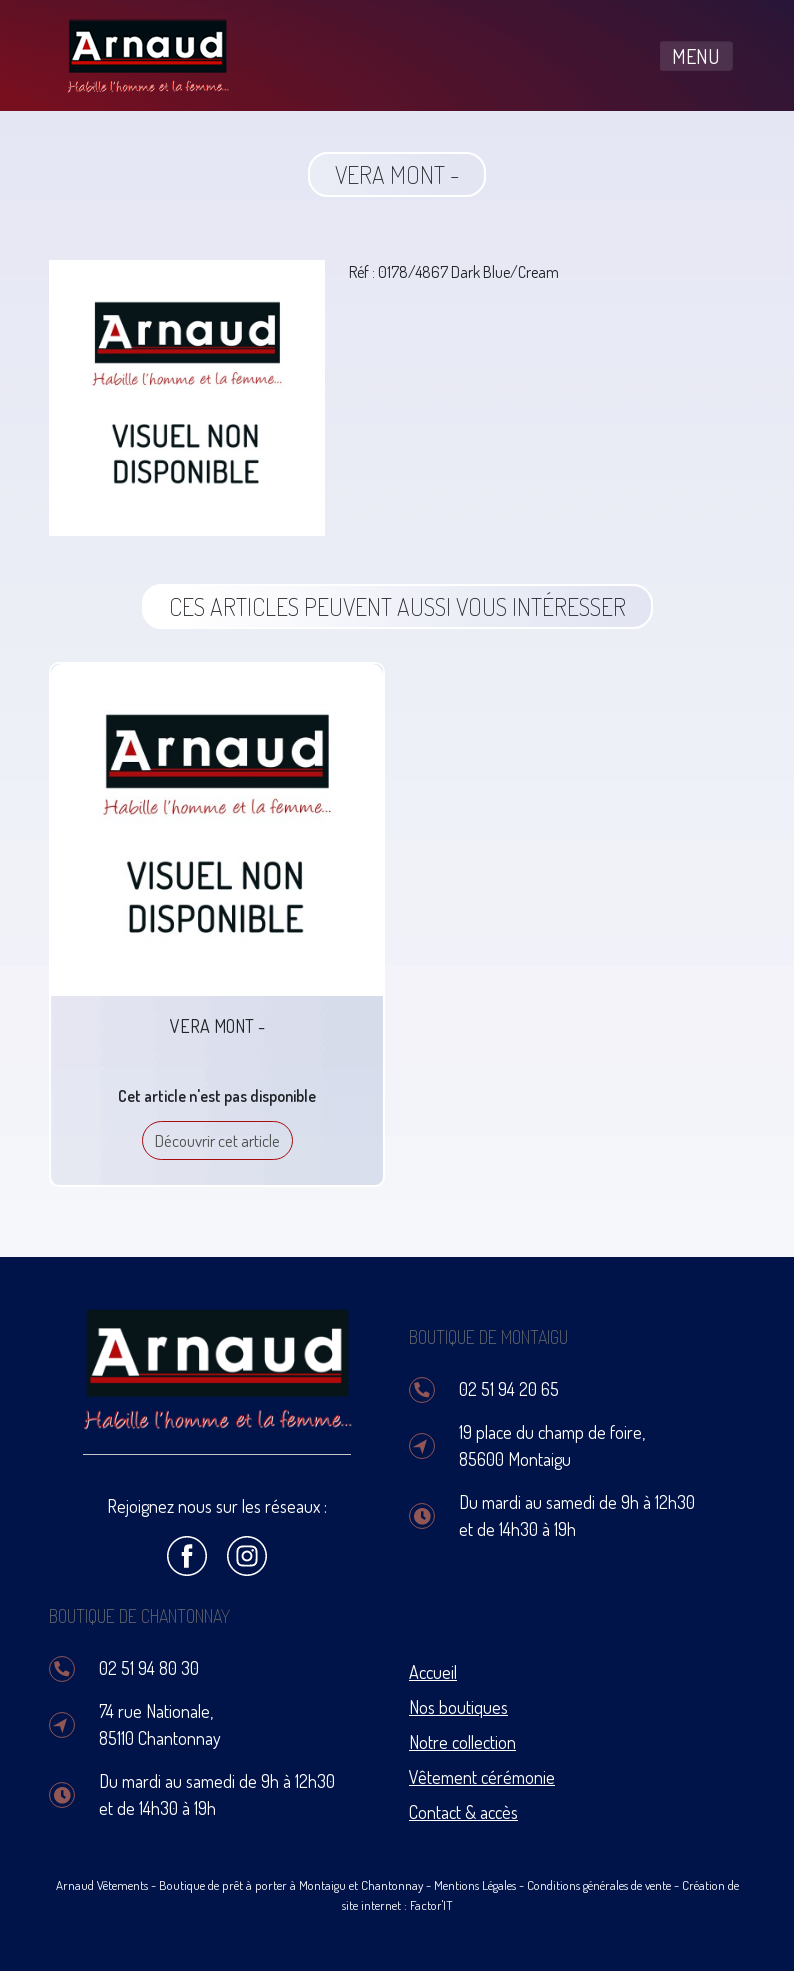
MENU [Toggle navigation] (696, 56)
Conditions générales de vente (599, 1885)
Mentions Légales (475, 1885)
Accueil (433, 1672)
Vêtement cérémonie (482, 1777)
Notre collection (462, 1742)
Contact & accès (463, 1812)
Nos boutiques (458, 1707)
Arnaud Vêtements (102, 1885)
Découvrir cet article (217, 1140)
